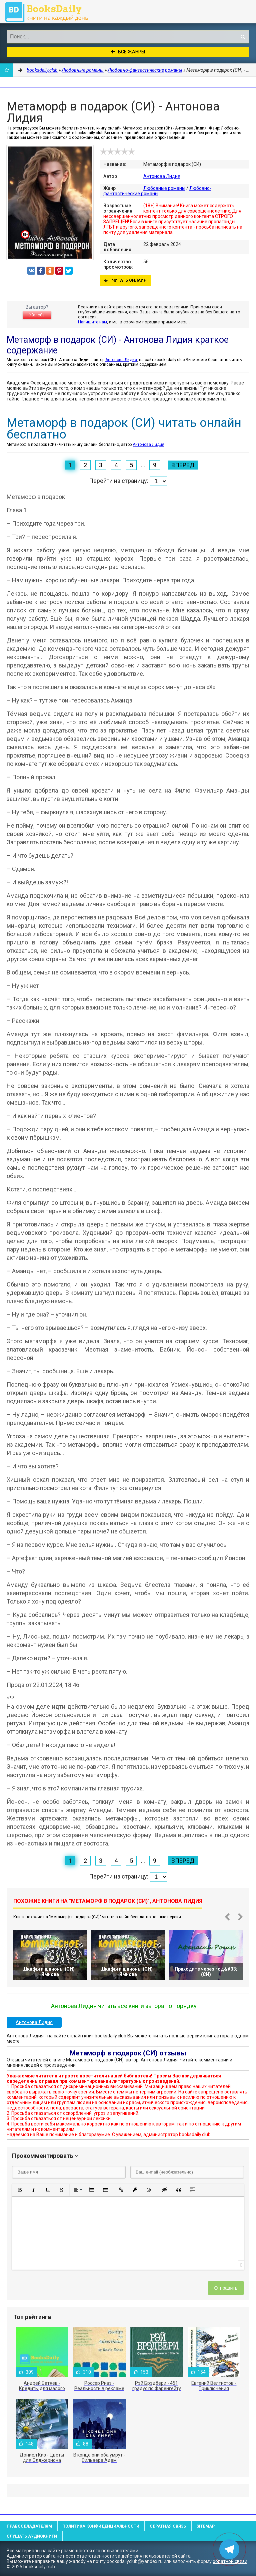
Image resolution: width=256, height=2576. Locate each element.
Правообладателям (29, 2526)
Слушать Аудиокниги (32, 2536)
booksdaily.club (50, 11)
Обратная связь (168, 2526)
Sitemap (205, 2526)
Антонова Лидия (161, 176)
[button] (19, 2190)
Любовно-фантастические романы (157, 191)
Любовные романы (164, 188)
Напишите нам (92, 321)
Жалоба (37, 315)
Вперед (182, 465)
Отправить (225, 2288)
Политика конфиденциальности (100, 2526)
